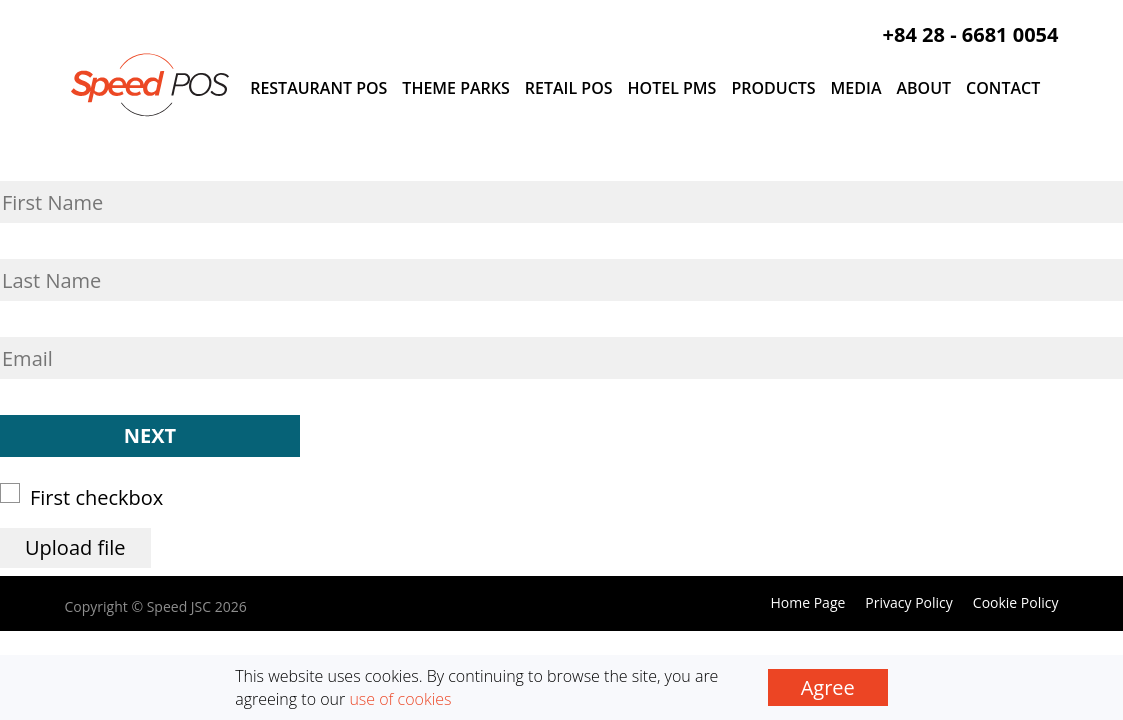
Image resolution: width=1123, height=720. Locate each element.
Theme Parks (455, 88)
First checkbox (88, 497)
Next (150, 435)
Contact (1003, 88)
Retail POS (569, 88)
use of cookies (400, 699)
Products (773, 88)
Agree (828, 687)
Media (856, 88)
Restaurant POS (318, 88)
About (923, 88)
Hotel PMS (672, 88)
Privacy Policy (908, 602)
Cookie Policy (1016, 602)
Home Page (807, 602)
